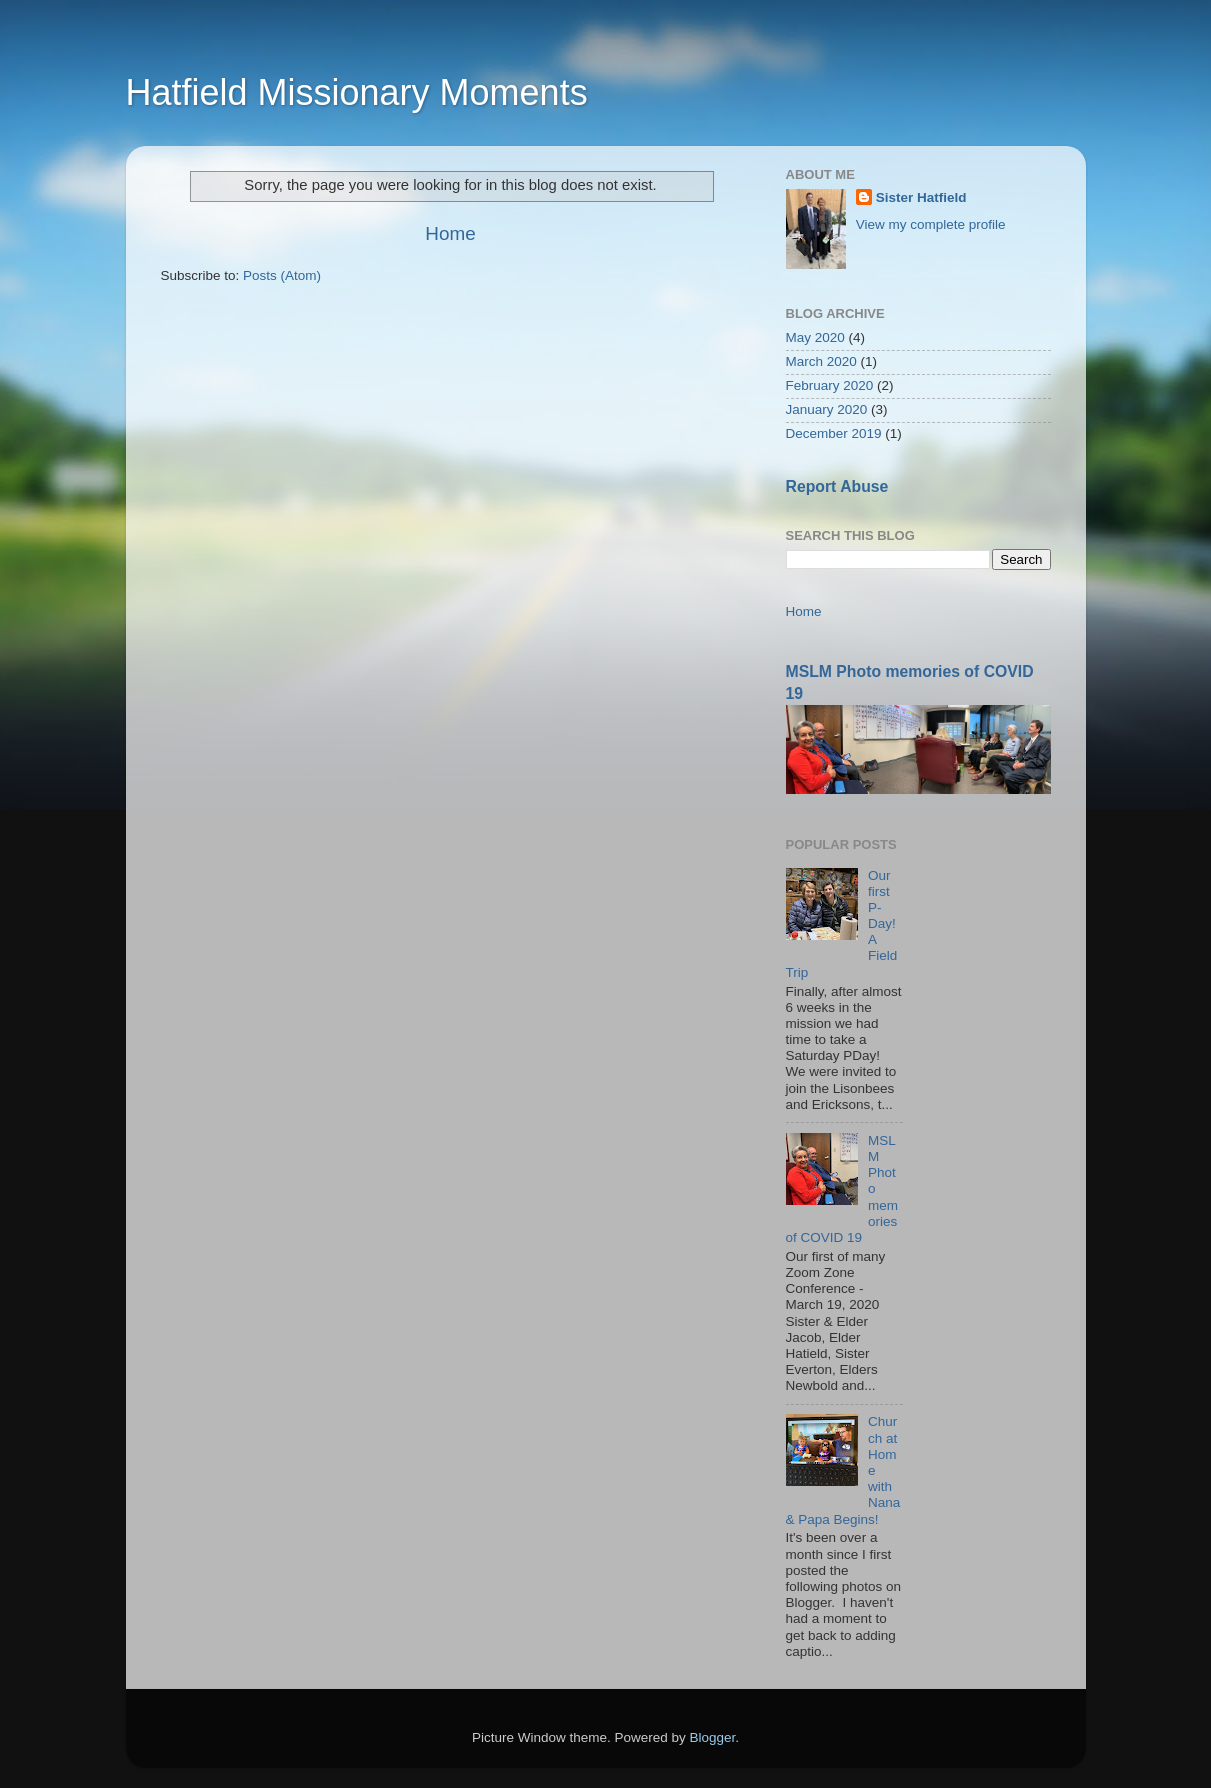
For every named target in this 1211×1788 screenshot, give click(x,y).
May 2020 (815, 337)
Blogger (713, 1737)
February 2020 (830, 385)
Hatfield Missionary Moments (357, 92)
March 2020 (821, 361)
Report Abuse (837, 486)
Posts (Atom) (282, 275)
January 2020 (827, 409)
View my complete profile (931, 224)
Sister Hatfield (921, 197)
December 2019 (834, 433)
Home (450, 233)
